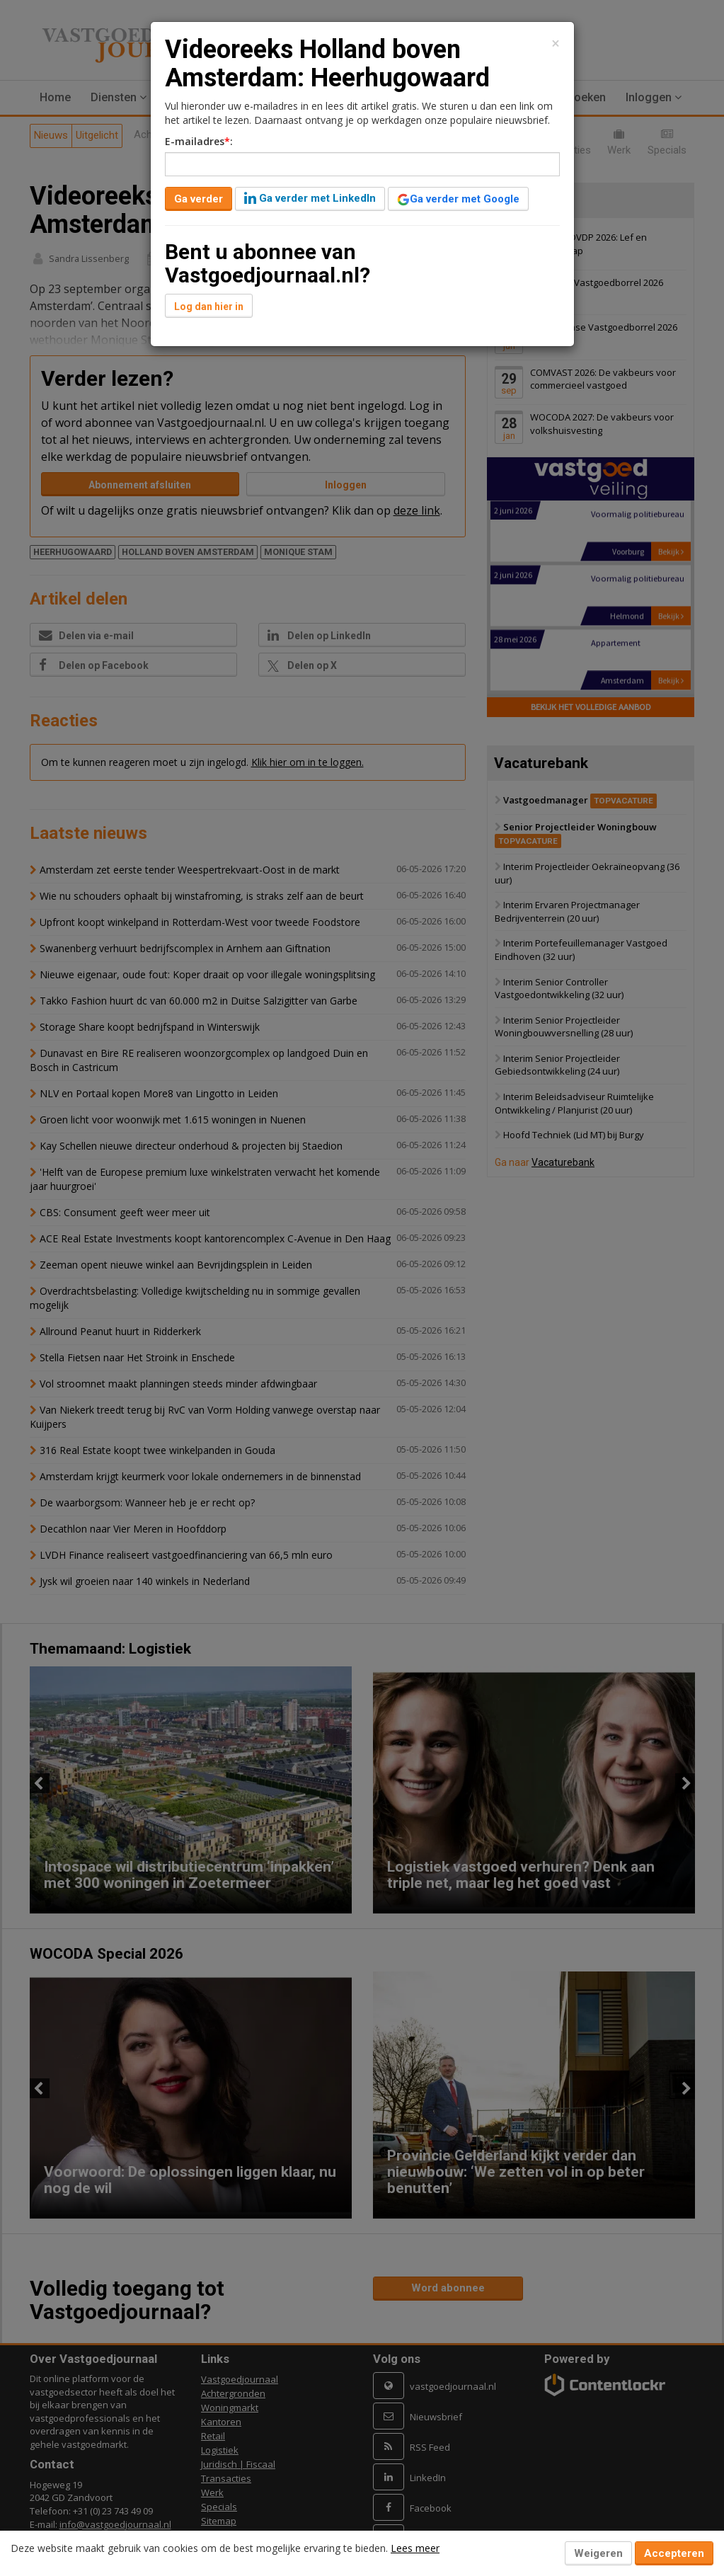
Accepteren (674, 2553)
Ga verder (198, 199)
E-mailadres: (199, 141)
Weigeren (598, 2553)
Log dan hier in (208, 306)
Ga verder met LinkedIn (310, 198)
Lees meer (415, 2548)
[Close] (555, 43)
